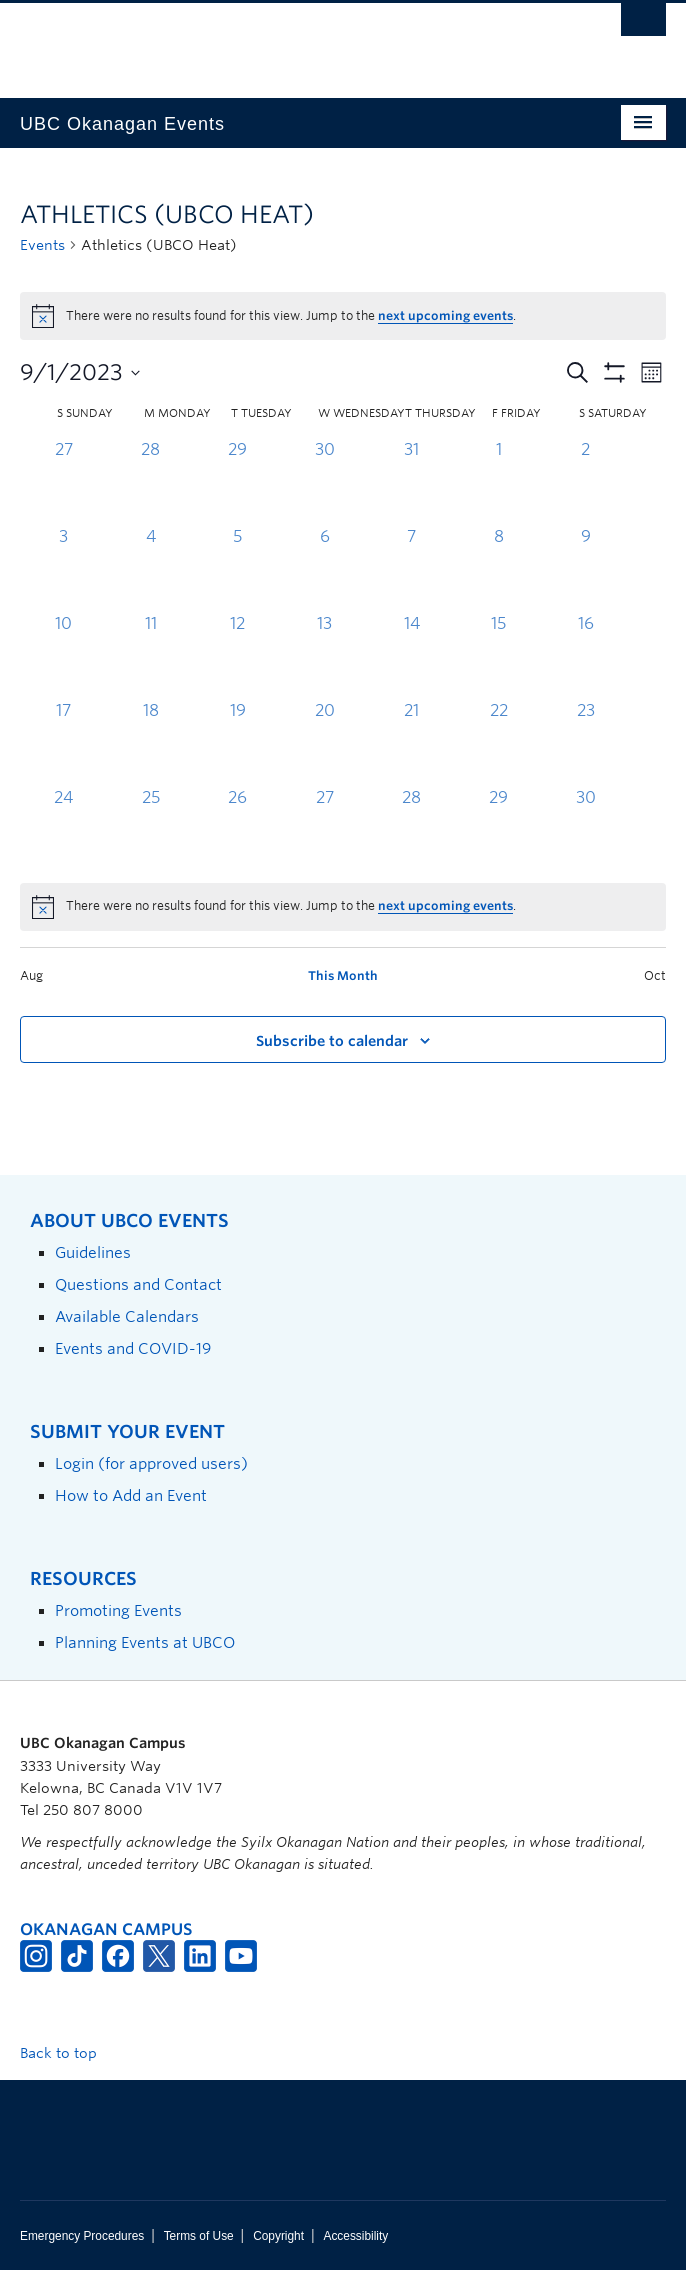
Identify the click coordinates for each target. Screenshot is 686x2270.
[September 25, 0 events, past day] (150, 829)
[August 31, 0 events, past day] (411, 481)
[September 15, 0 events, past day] (498, 655)
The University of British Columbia (246, 41)
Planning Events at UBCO (145, 1642)
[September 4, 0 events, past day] (150, 568)
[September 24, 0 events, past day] (63, 829)
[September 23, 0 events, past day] (585, 742)
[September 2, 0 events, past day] (585, 481)
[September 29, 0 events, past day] (498, 829)
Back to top (68, 2053)
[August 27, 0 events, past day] (63, 481)
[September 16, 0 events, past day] (585, 655)
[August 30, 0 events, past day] (324, 481)
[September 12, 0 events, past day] (237, 655)
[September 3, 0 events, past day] (63, 568)
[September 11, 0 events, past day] (150, 655)
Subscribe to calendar (332, 1041)
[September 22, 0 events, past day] (498, 742)
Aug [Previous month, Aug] (31, 975)
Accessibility (355, 2236)
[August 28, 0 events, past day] (150, 481)
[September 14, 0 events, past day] (411, 655)
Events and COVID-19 (133, 1348)
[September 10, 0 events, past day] (63, 655)
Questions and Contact (138, 1284)
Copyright (278, 2236)
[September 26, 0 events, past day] (237, 829)
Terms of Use (199, 2236)
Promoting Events (118, 1610)
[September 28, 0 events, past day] (411, 829)
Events (42, 245)
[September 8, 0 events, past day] (498, 568)
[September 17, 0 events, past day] (63, 742)
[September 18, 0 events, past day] (150, 742)
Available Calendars (127, 1316)
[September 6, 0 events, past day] (324, 568)
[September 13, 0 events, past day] (324, 655)
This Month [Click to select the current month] (343, 975)
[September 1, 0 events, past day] (498, 481)
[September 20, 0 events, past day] (324, 742)
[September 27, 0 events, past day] (324, 829)
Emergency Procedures (82, 2236)
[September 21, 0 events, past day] (411, 742)
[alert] (343, 907)
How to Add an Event (131, 1495)
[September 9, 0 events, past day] (585, 568)
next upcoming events (445, 315)
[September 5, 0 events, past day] (237, 568)
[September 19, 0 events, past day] (237, 742)
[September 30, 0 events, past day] (585, 829)
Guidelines (93, 1252)
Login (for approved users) (151, 1463)
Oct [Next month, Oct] (655, 975)
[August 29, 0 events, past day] (237, 481)
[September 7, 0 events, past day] (411, 568)
